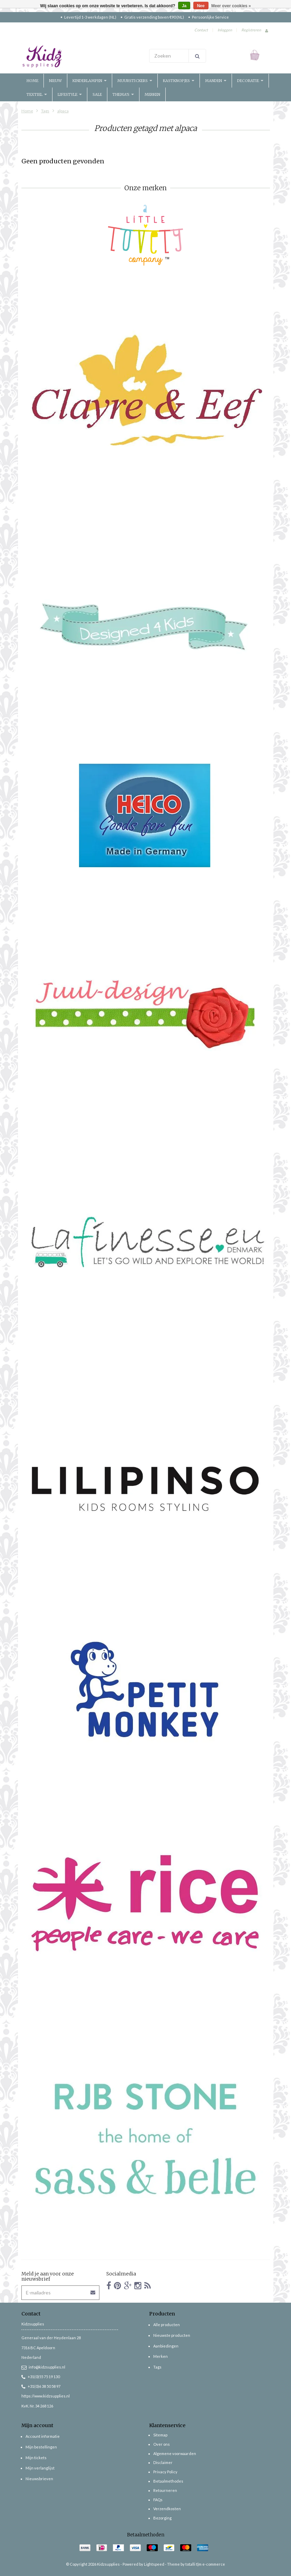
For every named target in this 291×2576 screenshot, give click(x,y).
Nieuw (55, 80)
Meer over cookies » (231, 5)
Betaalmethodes (168, 2481)
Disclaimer (163, 2462)
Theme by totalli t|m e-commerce (196, 2564)
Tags (45, 110)
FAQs (158, 2499)
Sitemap (160, 2435)
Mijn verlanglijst (40, 2468)
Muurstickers (134, 80)
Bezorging (162, 2518)
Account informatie (43, 2436)
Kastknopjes (178, 80)
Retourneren (165, 2490)
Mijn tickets (36, 2457)
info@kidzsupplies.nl (43, 2367)
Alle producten (166, 2324)
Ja (184, 5)
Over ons (161, 2444)
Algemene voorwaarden (174, 2453)
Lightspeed (154, 2564)
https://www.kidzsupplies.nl (45, 2396)
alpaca (63, 110)
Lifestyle (70, 94)
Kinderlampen (89, 80)
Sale (97, 94)
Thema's (123, 94)
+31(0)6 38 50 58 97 (40, 2386)
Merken (152, 94)
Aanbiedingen (165, 2346)
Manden (215, 80)
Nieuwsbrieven (39, 2478)
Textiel (37, 94)
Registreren (251, 30)
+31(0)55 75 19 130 (40, 2376)
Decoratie (250, 80)
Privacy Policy (165, 2471)
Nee (201, 5)
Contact (201, 30)
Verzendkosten (167, 2508)
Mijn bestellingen (41, 2447)
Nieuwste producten (171, 2335)
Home (32, 80)
